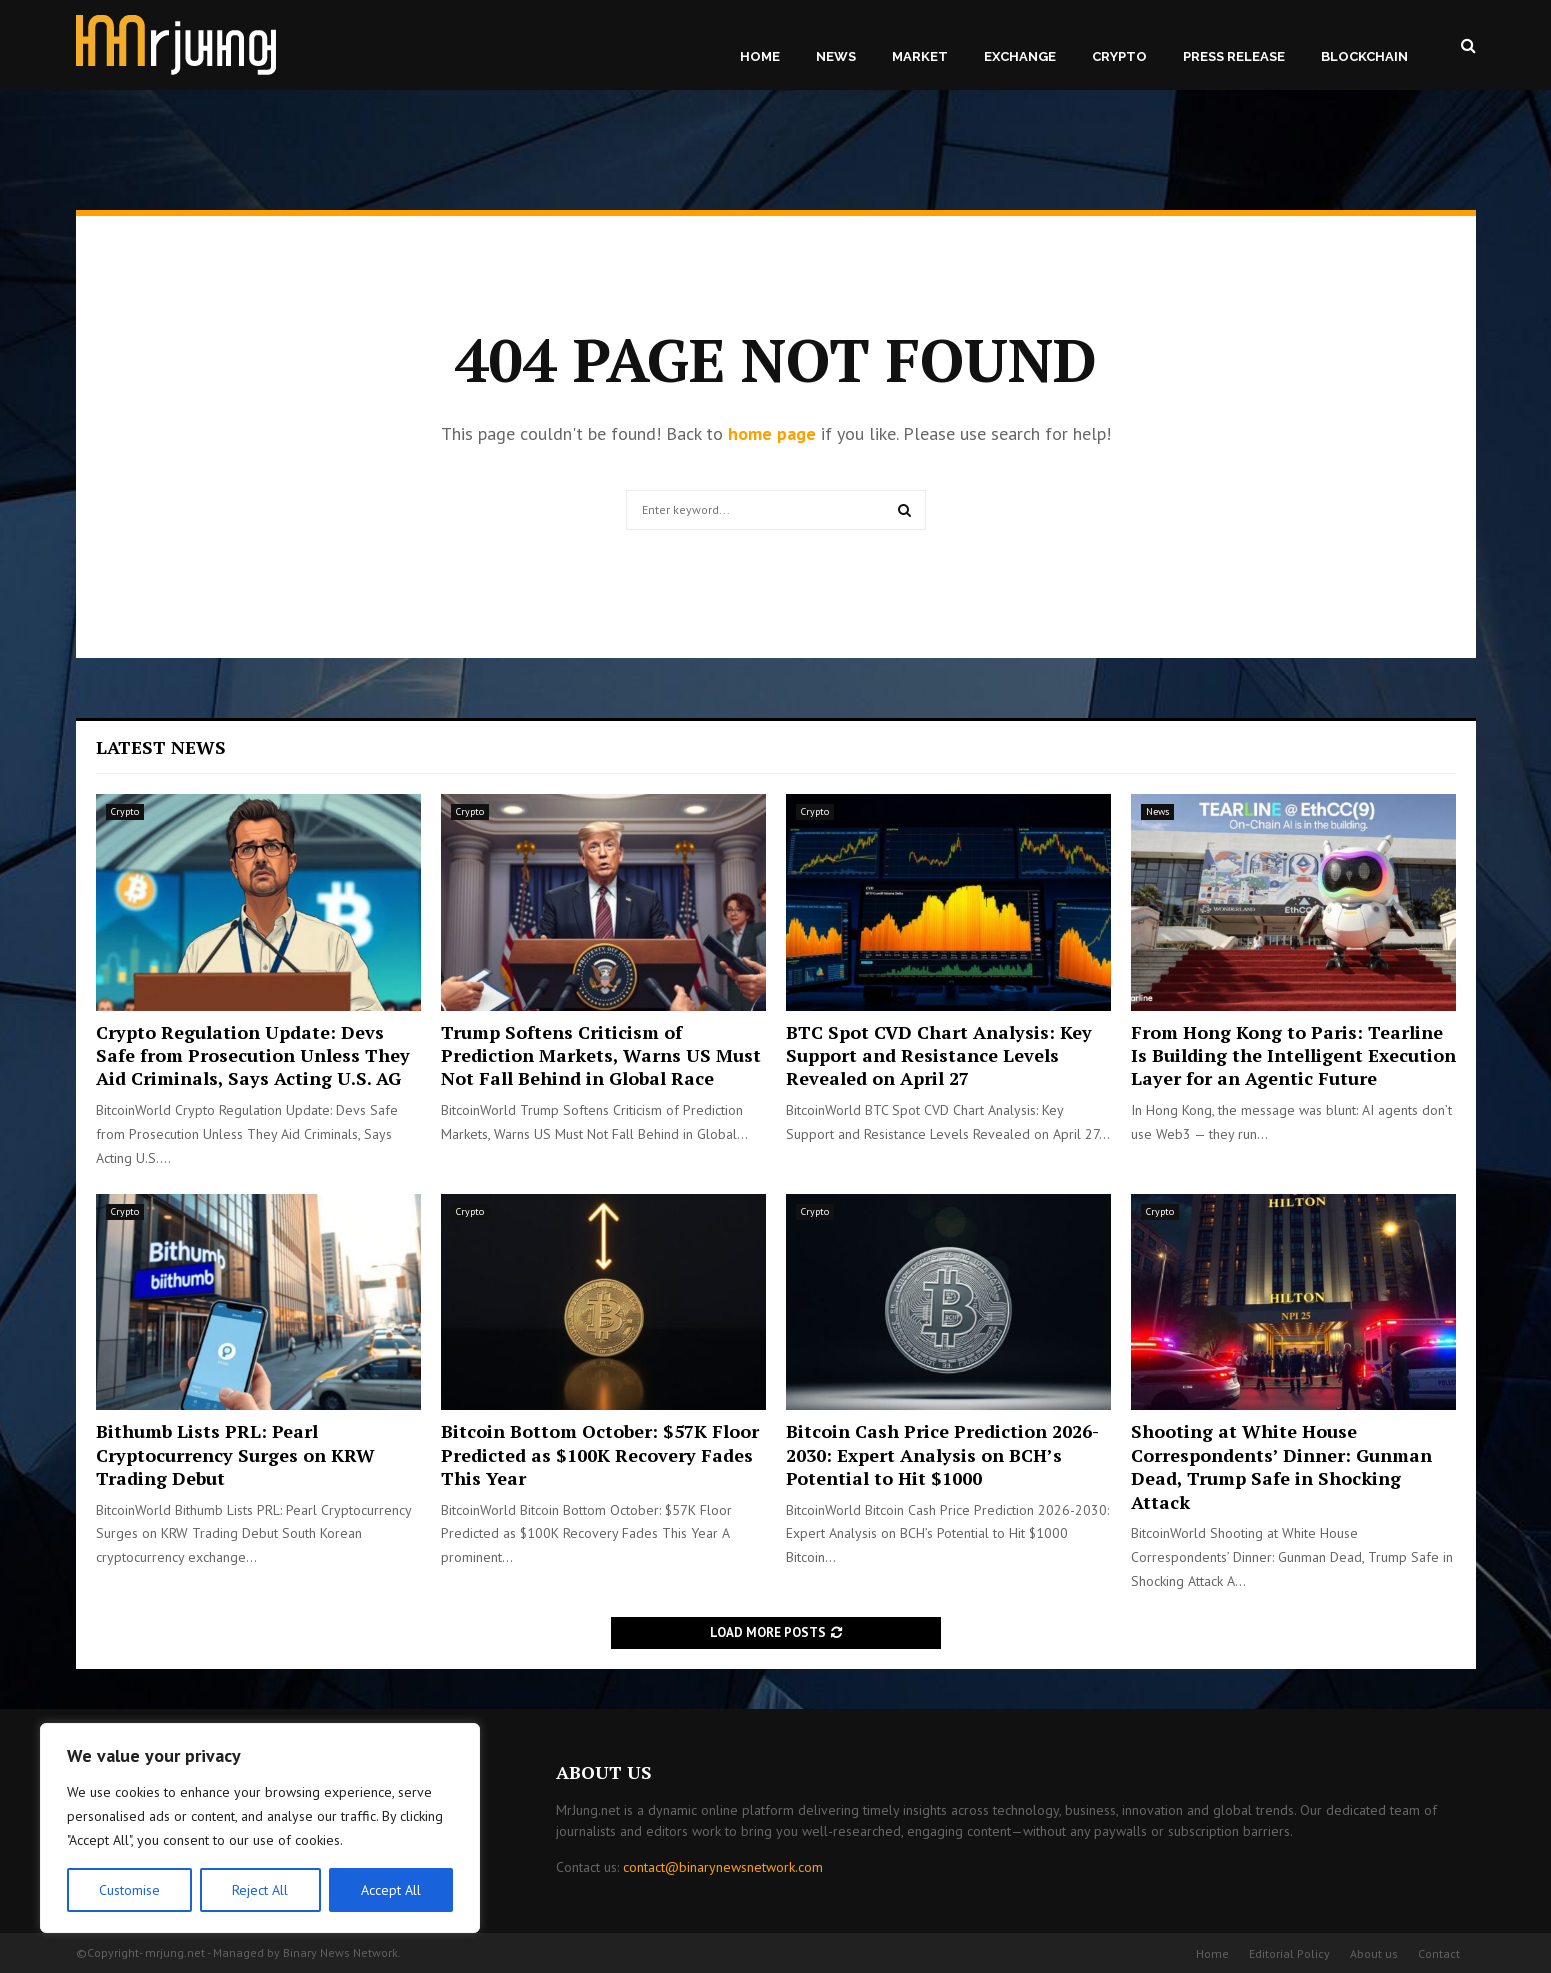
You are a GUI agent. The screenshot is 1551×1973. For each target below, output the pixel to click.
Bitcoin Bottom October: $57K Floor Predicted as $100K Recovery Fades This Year (600, 1454)
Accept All (391, 1890)
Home (760, 56)
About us (1374, 1953)
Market (920, 56)
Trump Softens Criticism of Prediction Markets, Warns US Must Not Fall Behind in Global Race (601, 1055)
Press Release (1234, 56)
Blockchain (1364, 56)
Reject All (260, 1890)
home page (772, 433)
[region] (260, 1828)
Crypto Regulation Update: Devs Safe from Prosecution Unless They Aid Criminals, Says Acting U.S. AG (253, 1055)
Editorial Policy (1289, 1953)
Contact (1439, 1953)
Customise (129, 1890)
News (836, 56)
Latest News (161, 747)
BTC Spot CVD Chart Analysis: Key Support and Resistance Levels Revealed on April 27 (939, 1055)
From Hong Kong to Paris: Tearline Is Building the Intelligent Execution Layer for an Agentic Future (1293, 1055)
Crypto (1119, 56)
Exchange (1020, 56)
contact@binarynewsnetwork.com (723, 1867)
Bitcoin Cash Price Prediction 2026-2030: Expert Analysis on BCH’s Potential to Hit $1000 (942, 1454)
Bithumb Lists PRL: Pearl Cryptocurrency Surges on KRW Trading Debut (235, 1454)
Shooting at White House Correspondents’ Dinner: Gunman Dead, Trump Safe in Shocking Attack (1281, 1466)
